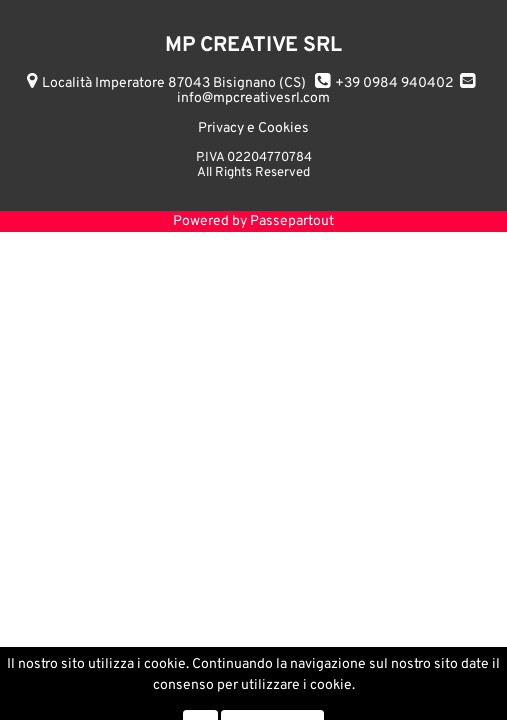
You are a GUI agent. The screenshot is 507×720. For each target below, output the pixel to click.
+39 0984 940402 (394, 83)
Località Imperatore (174, 83)
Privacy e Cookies (253, 128)
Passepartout (292, 221)
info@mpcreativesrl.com (253, 98)
